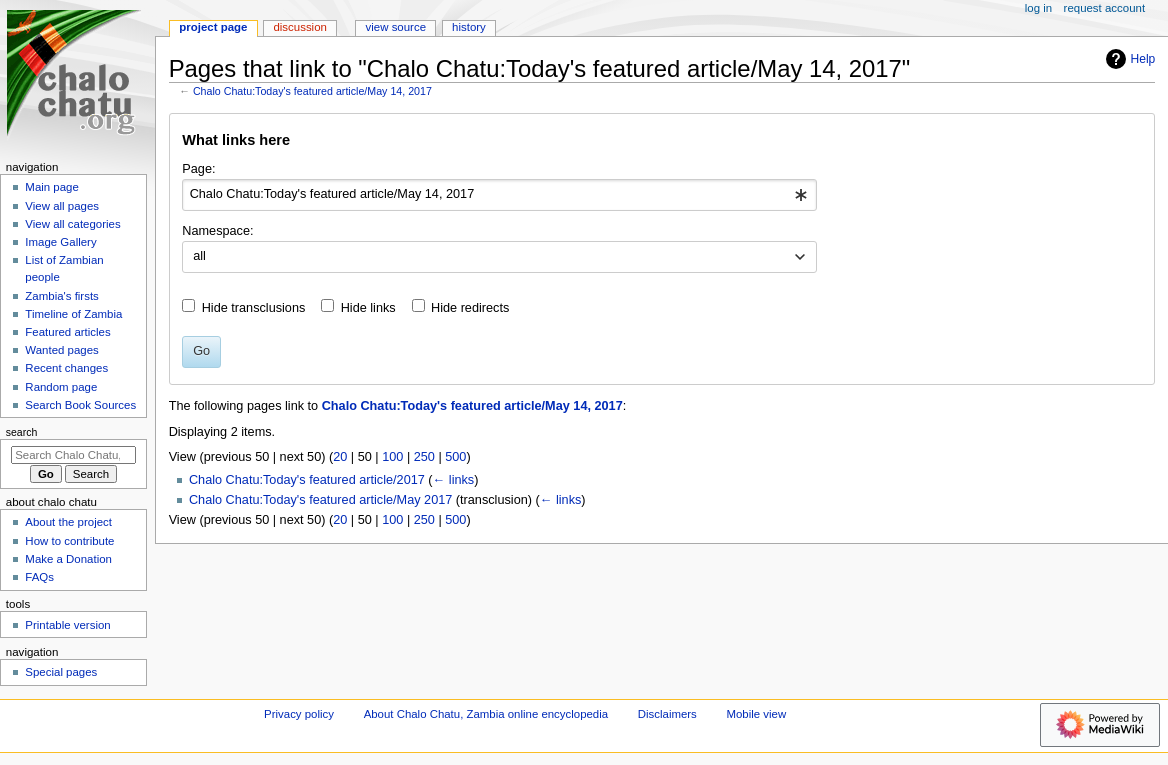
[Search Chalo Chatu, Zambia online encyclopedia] (73, 455)
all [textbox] (199, 256)
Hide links (368, 308)
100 (392, 457)
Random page (61, 387)
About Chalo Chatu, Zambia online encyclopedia (486, 714)
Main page (52, 187)
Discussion (299, 27)
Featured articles (67, 332)
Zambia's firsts (61, 296)
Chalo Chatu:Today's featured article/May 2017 (320, 500)
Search (22, 432)
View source (396, 27)
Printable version (67, 625)
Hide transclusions (254, 308)
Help (1128, 59)
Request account (1105, 8)
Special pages (61, 672)
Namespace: (217, 231)
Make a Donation (68, 559)
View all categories (72, 224)
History (469, 27)
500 (455, 457)
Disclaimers (667, 714)
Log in (1038, 8)
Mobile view (757, 714)
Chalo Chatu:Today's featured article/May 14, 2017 (312, 91)
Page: (198, 169)
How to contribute (69, 541)
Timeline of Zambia (73, 314)
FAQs (39, 577)
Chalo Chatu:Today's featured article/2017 (307, 480)
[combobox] (499, 195)
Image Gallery (60, 242)
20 (340, 457)
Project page (213, 27)
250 (424, 457)
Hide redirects (470, 308)
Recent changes (66, 368)
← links (454, 480)
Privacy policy (299, 714)
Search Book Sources (80, 405)
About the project (68, 522)
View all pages (62, 206)
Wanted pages (61, 350)
